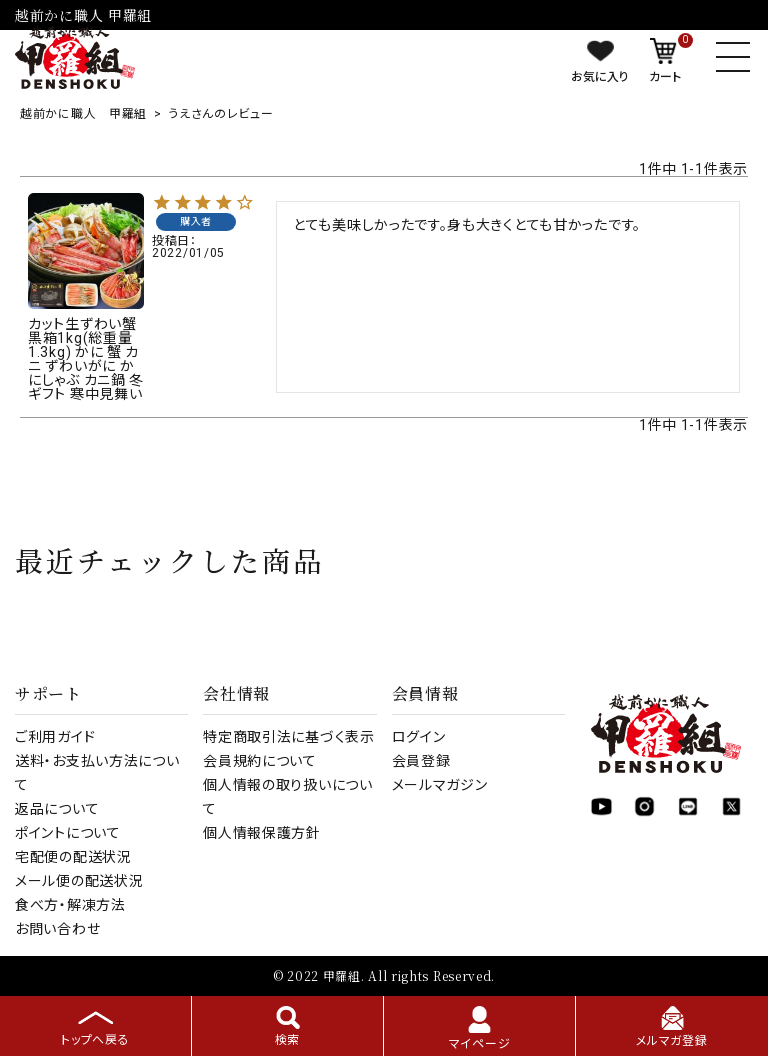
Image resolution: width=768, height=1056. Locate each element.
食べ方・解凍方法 (70, 905)
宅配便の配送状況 (73, 857)
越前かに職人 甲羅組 (83, 114)
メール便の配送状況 (79, 881)
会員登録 (421, 761)
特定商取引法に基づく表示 (288, 737)
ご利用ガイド (55, 737)
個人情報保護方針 (262, 833)
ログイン (419, 737)
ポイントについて (68, 833)
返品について (57, 809)
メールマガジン (440, 785)
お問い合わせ (57, 929)
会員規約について (260, 761)
